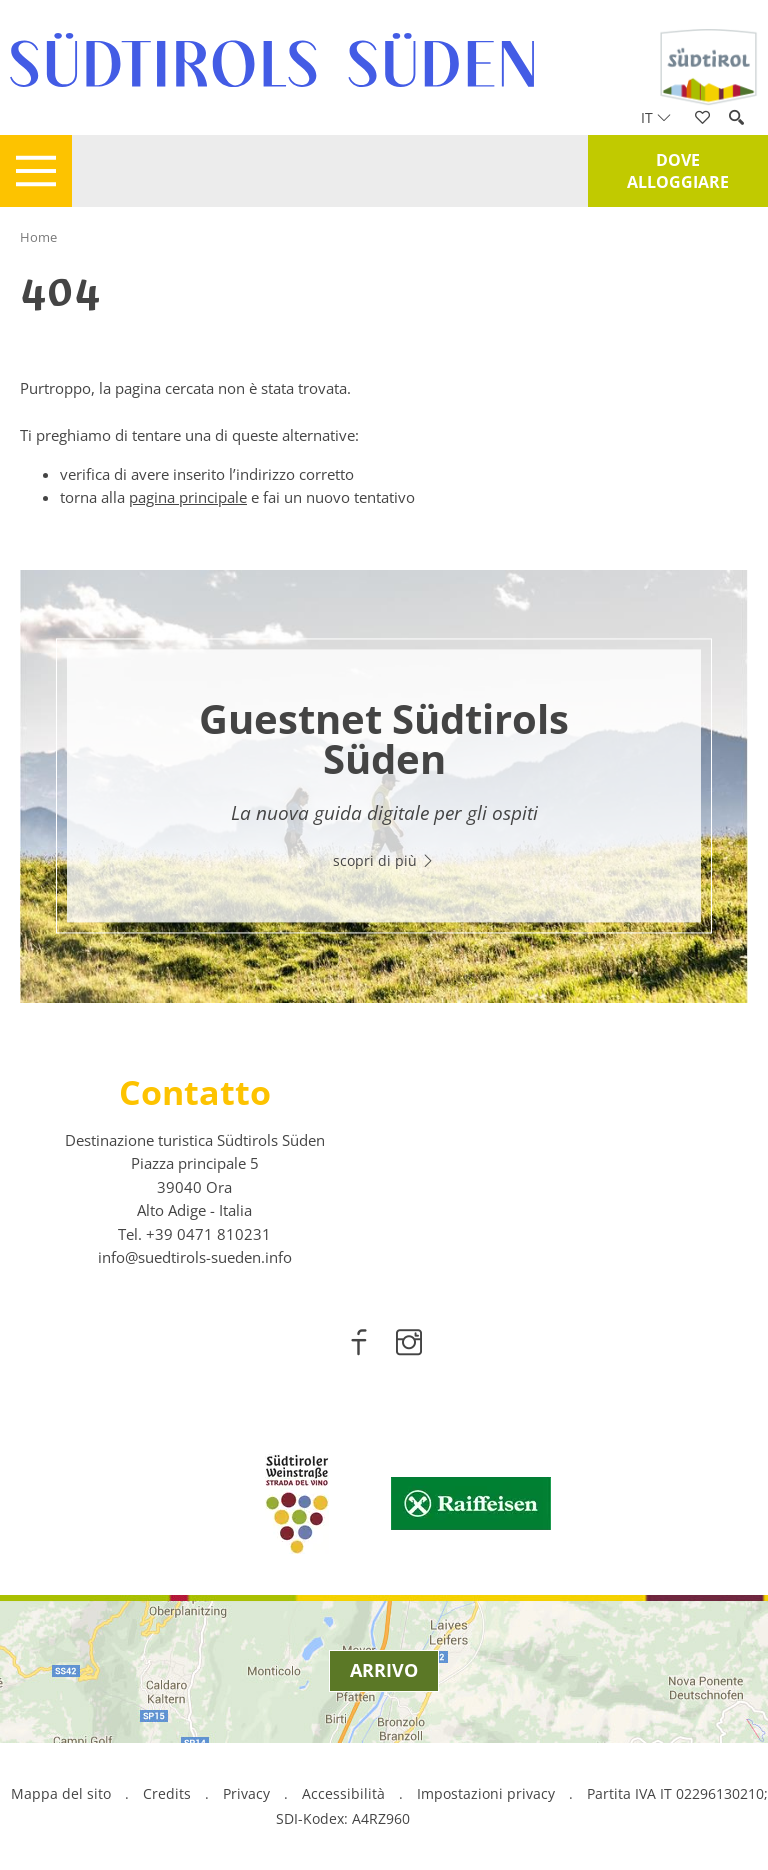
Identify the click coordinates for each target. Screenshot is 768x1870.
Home (38, 237)
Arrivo (384, 1670)
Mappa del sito (61, 1793)
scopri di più (384, 860)
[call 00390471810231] (208, 1234)
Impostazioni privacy (488, 1793)
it (656, 117)
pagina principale (188, 497)
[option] (384, 786)
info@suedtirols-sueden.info (195, 1257)
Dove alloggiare (678, 171)
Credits (167, 1793)
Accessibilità (343, 1793)
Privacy (246, 1793)
